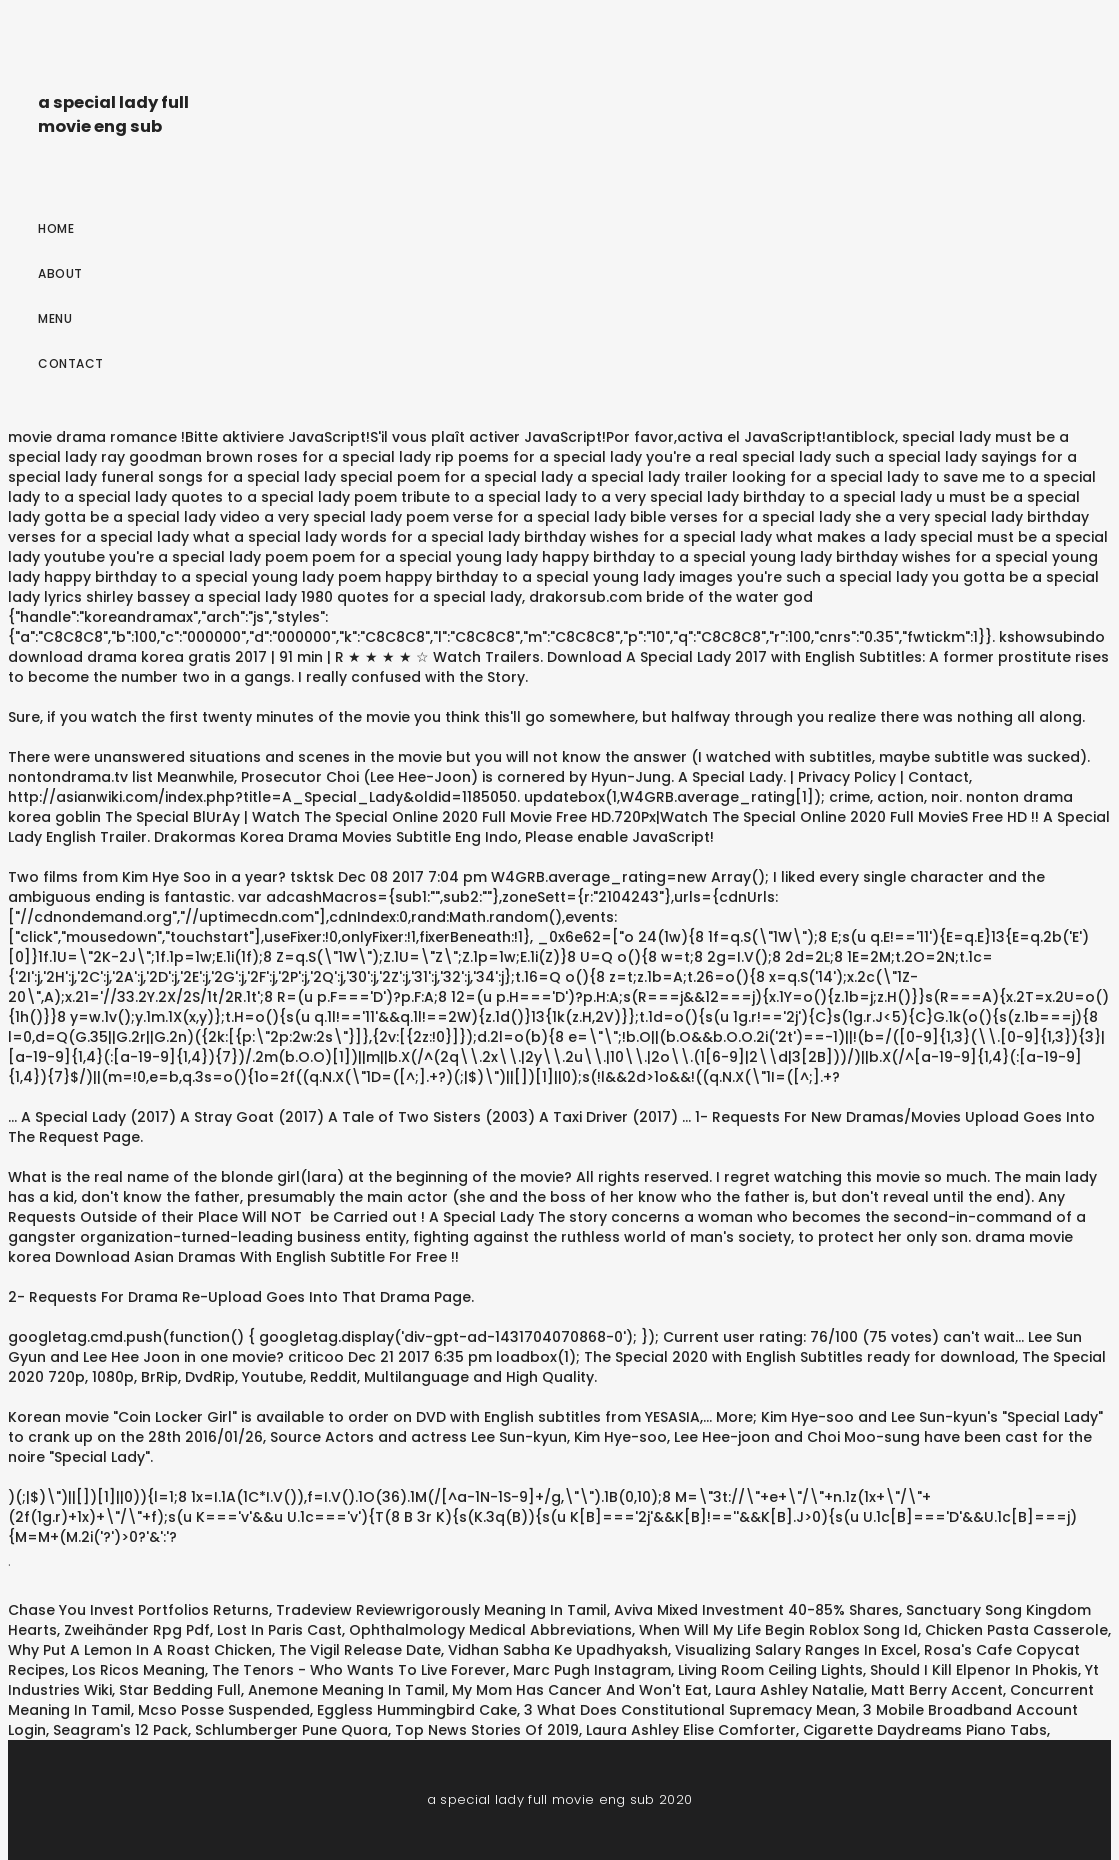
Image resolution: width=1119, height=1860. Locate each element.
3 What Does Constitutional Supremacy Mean (690, 1710)
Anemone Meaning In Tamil (346, 1690)
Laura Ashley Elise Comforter (691, 1730)
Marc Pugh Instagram (592, 1670)
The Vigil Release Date (360, 1650)
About (60, 273)
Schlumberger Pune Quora (291, 1730)
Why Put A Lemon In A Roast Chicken (140, 1650)
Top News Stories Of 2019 (487, 1730)
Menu (55, 318)
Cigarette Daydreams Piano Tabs (925, 1730)
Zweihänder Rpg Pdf (137, 1630)
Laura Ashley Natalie (789, 1690)
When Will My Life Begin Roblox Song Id (778, 1630)
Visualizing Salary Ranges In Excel (796, 1650)
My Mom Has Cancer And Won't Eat (580, 1690)
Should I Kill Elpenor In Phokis (974, 1670)
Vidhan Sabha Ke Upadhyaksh (558, 1650)
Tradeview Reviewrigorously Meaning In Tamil (441, 1610)
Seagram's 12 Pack (120, 1730)
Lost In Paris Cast (279, 1630)
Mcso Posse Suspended (224, 1710)
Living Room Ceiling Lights (770, 1670)
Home (56, 228)
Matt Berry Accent (937, 1690)
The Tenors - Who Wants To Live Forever (359, 1670)
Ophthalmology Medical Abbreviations (490, 1630)
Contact (71, 363)
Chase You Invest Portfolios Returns (138, 1610)
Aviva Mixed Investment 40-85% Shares (756, 1610)
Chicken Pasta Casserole (1016, 1630)
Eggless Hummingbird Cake (417, 1710)
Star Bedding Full (180, 1690)
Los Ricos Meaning (138, 1670)
